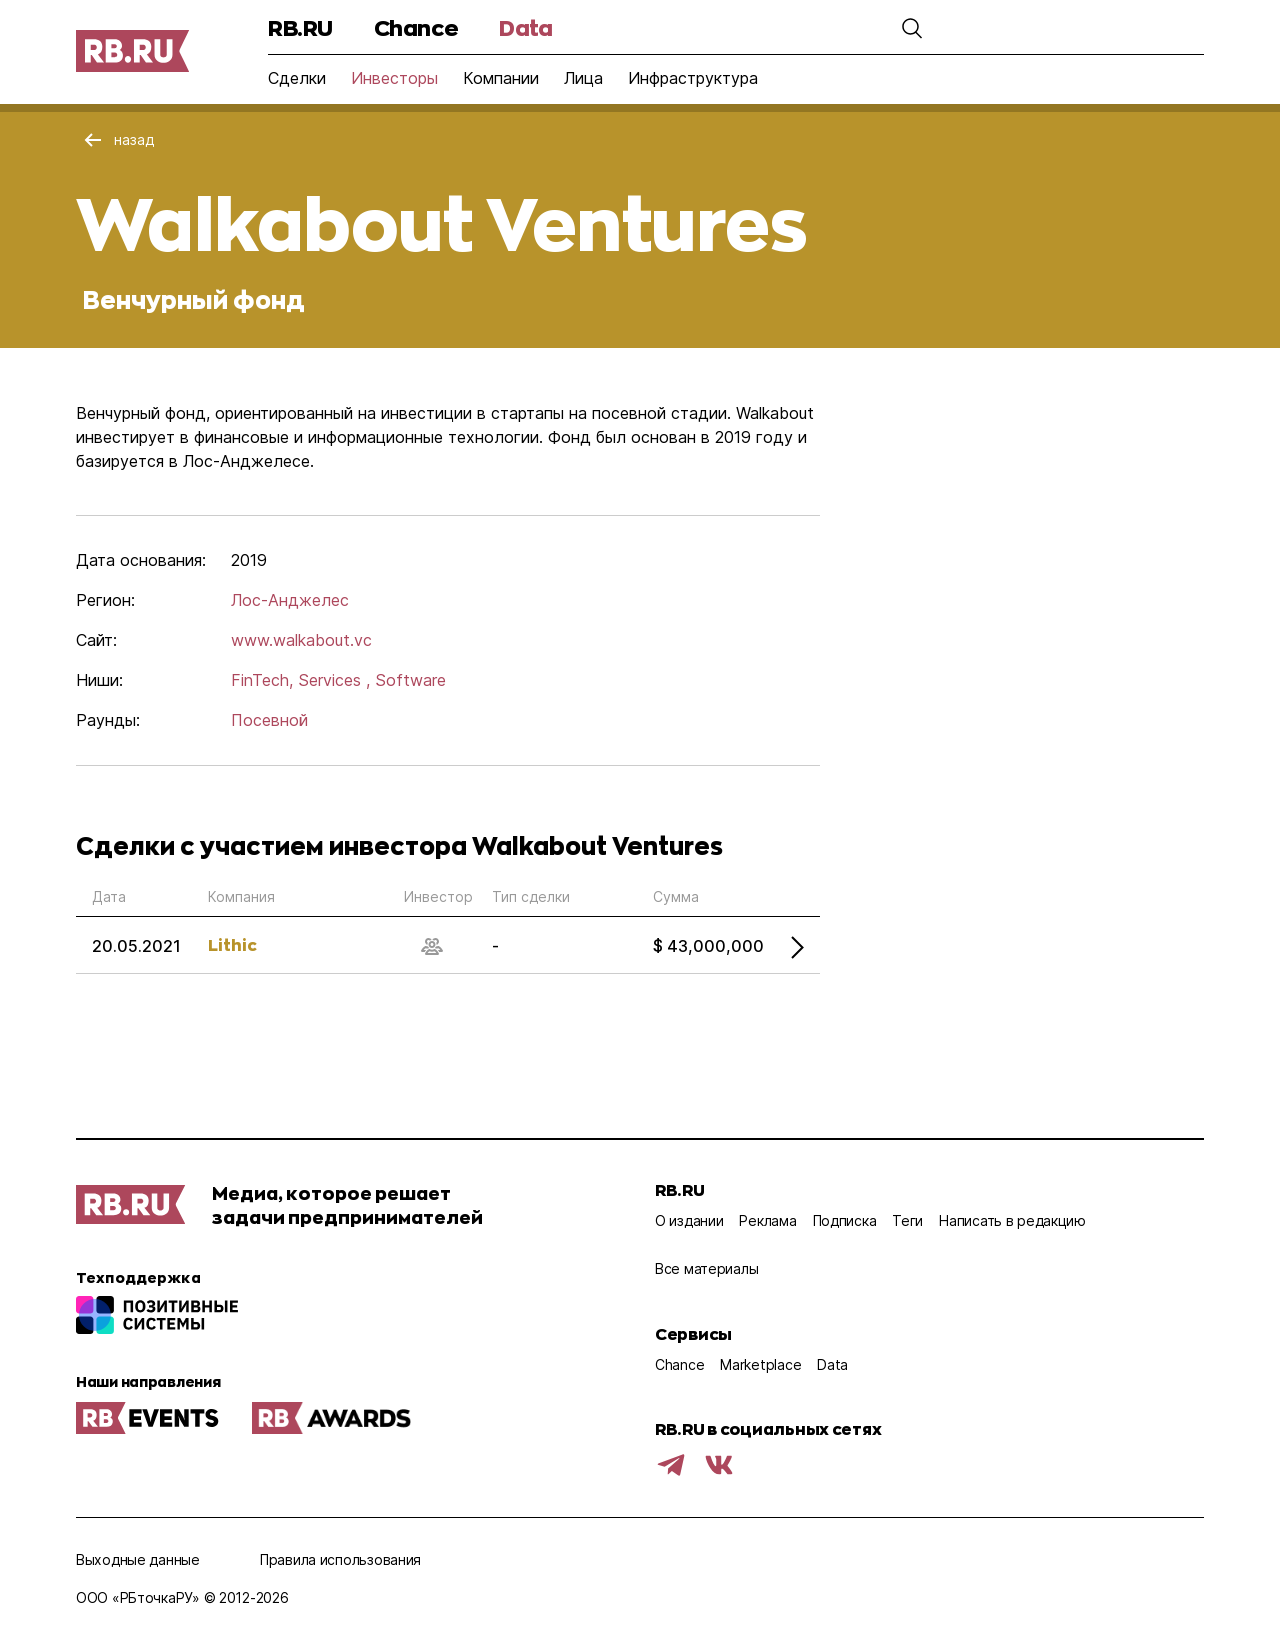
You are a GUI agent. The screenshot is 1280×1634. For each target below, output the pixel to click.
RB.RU (300, 27)
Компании (501, 78)
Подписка (845, 1220)
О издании (689, 1220)
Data (525, 27)
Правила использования (340, 1559)
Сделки (297, 78)
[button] (912, 28)
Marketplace (760, 1364)
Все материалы (706, 1268)
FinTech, (262, 680)
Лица (583, 78)
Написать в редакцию (1012, 1220)
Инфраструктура (693, 78)
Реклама (767, 1220)
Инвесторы (394, 78)
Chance (416, 27)
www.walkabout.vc (301, 640)
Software (410, 680)
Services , (334, 680)
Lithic (232, 944)
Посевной (269, 720)
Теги (907, 1220)
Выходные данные (138, 1559)
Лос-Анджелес (290, 600)
